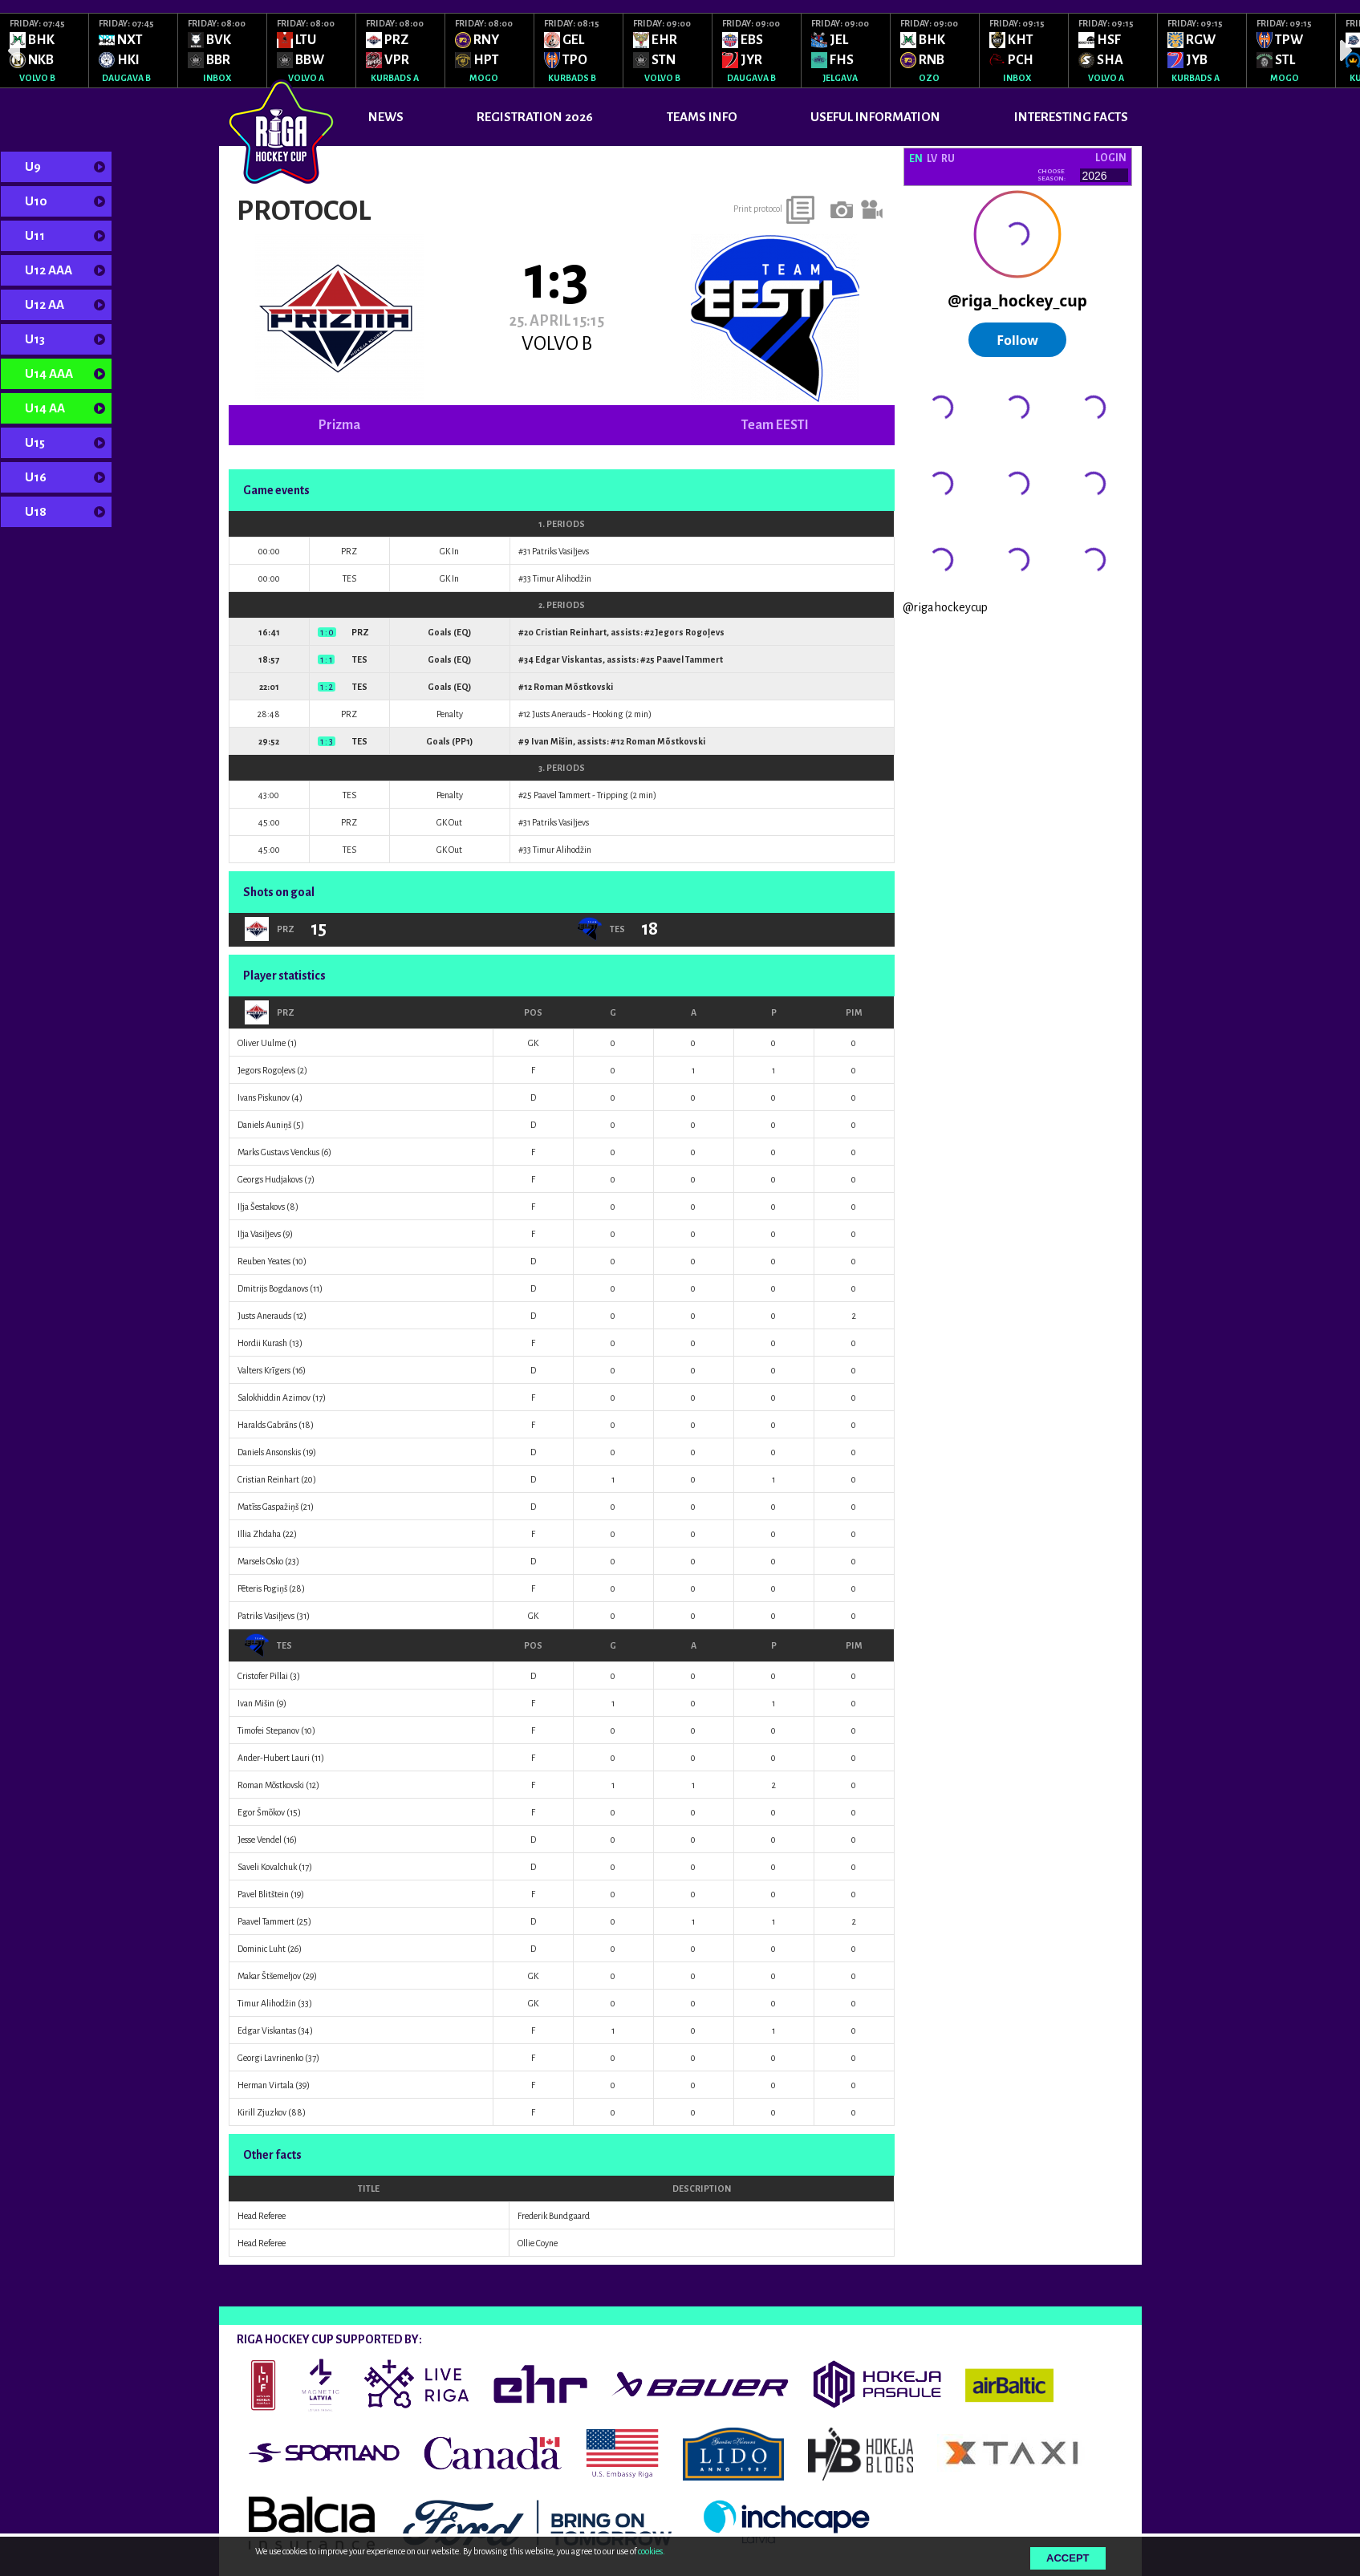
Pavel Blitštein (263, 1894)
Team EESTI (775, 425)
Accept (1067, 2558)
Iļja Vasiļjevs (259, 1234)
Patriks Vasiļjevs (560, 551)
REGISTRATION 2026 (535, 117)
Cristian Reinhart (571, 632)
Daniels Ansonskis (269, 1452)
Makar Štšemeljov (269, 1976)
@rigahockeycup (945, 607)
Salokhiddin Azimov (274, 1397)
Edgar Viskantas (569, 659)
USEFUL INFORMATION (875, 117)
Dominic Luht (261, 1948)
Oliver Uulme (261, 1043)
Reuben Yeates (263, 1261)
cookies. (651, 2551)
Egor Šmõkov (261, 1812)
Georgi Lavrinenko (270, 2058)
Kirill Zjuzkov (261, 2112)
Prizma (339, 425)
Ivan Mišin (552, 741)
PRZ (269, 1012)
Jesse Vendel (259, 1839)
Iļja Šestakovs (261, 1206)
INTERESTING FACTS (1071, 117)
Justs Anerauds (559, 714)
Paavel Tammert (689, 659)
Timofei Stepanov (268, 1730)
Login (1111, 158)
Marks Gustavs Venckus (278, 1152)
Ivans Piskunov (263, 1097)
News (386, 117)
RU (948, 158)
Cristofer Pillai (262, 1676)
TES (268, 1645)
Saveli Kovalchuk (267, 1867)
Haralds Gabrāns (267, 1425)
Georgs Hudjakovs (269, 1179)
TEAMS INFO (702, 117)
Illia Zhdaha (259, 1534)
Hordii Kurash (262, 1343)
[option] (44, 50)
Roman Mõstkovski (573, 687)
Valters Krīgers (263, 1370)
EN (916, 158)
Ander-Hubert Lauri (273, 1758)
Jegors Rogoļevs (690, 632)
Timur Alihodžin (562, 578)
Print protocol (757, 208)
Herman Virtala (265, 2085)
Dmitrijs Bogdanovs (272, 1288)
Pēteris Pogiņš (262, 1588)
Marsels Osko (260, 1561)
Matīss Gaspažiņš (267, 1506)
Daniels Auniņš (264, 1125)
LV (932, 158)
